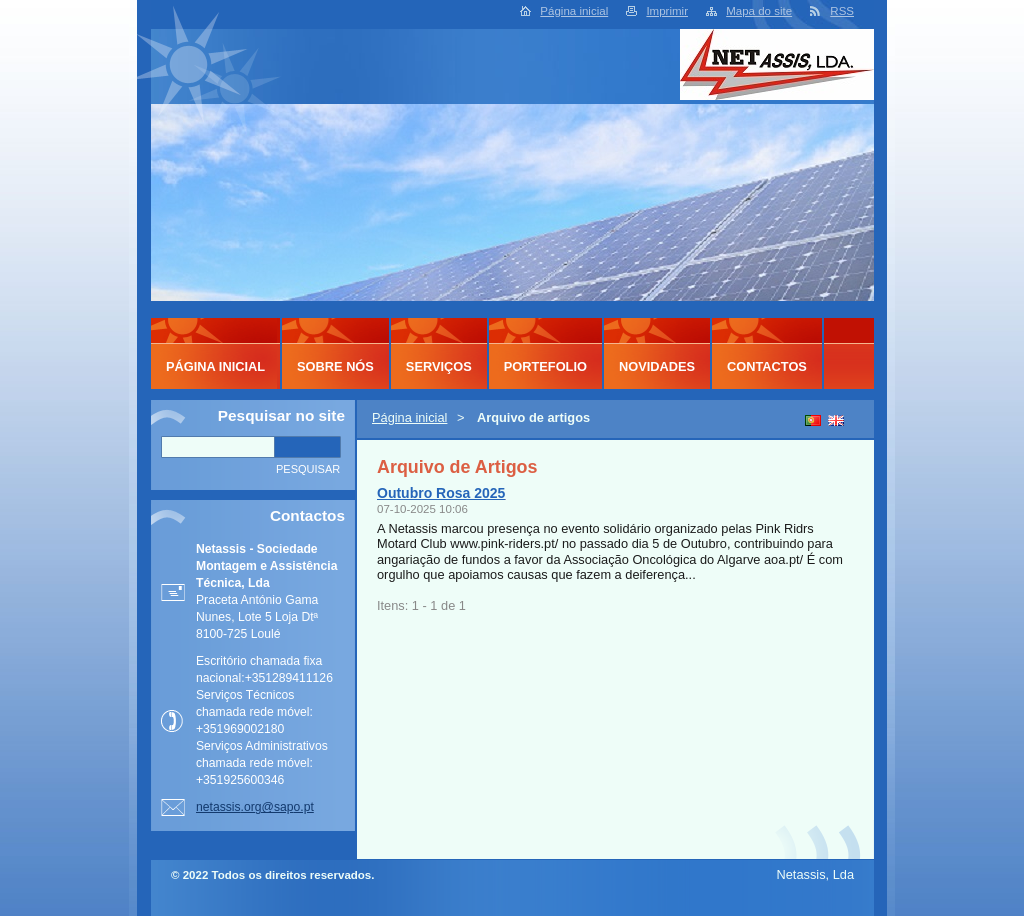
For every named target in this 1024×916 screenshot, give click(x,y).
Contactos (767, 366)
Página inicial (574, 11)
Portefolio (545, 366)
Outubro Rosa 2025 (441, 493)
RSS (842, 11)
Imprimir (667, 11)
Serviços (439, 366)
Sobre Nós (335, 366)
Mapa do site (759, 11)
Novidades (657, 366)
